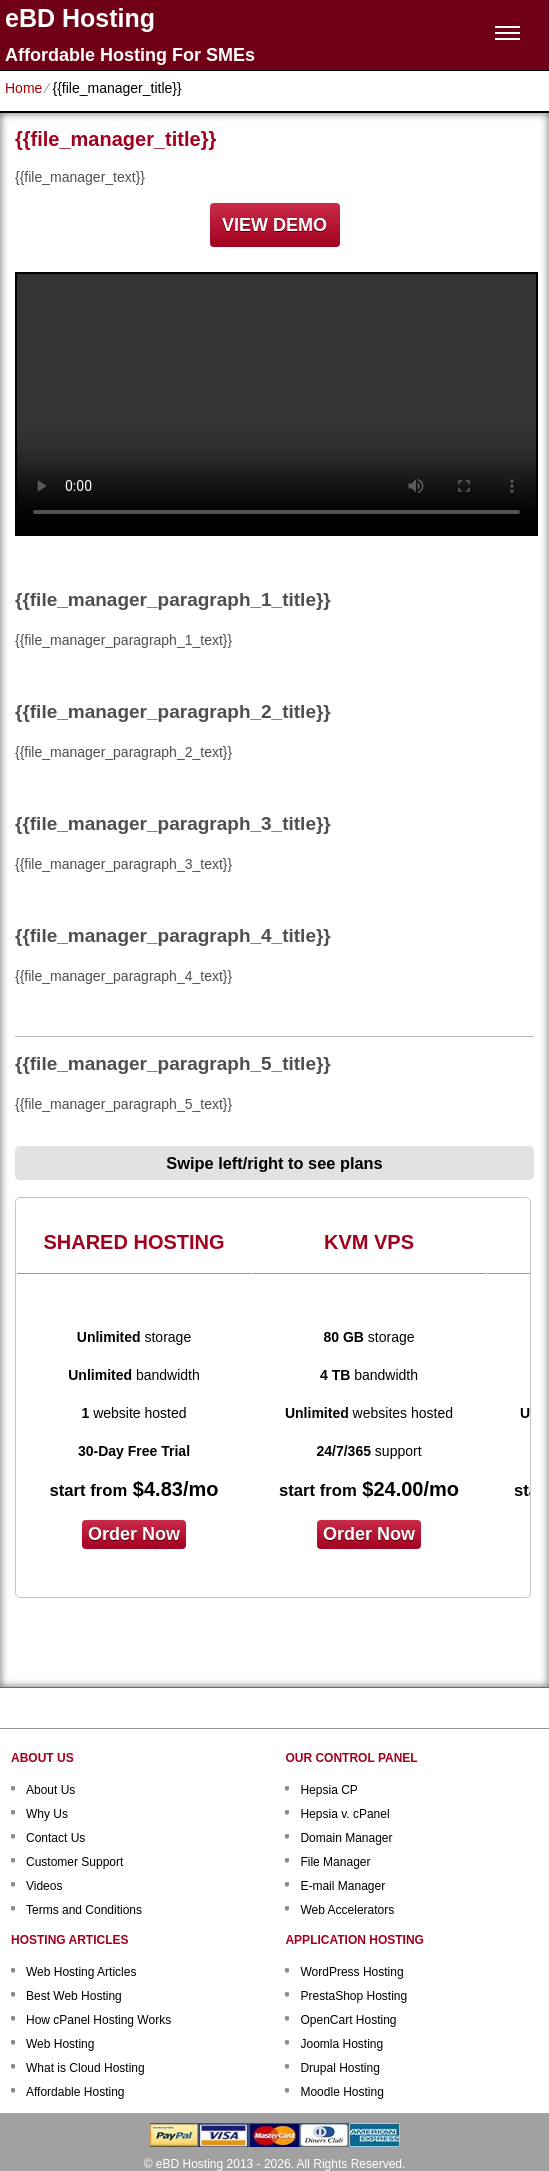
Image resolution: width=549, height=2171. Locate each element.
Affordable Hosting (75, 2092)
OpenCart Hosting (348, 2020)
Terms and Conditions (84, 1910)
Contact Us (55, 1838)
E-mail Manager (342, 1886)
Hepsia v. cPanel (344, 1814)
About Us (50, 1790)
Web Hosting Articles (81, 1972)
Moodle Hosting (341, 2092)
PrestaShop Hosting (353, 1996)
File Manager (335, 1862)
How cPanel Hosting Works (98, 2020)
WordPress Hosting (351, 1972)
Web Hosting (60, 2044)
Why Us (47, 1814)
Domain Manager (346, 1838)
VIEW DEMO (274, 225)
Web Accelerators (347, 1910)
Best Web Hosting (74, 1996)
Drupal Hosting (339, 2068)
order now (134, 1534)
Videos (44, 1886)
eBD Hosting (80, 18)
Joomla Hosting (341, 2044)
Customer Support (74, 1862)
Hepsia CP (328, 1790)
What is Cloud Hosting (85, 2068)
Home (23, 88)
